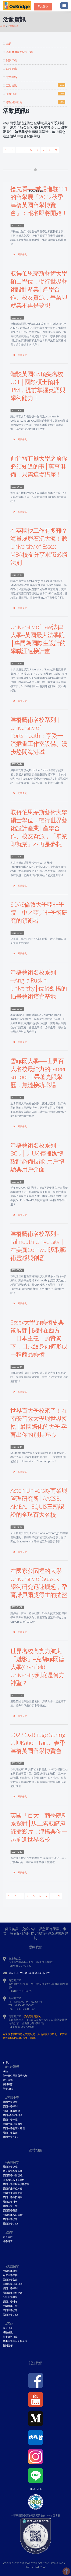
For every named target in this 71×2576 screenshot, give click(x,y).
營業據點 (10, 77)
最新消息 (34, 94)
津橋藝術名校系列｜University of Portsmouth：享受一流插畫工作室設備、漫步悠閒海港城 (38, 736)
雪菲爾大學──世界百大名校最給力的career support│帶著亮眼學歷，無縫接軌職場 (38, 1073)
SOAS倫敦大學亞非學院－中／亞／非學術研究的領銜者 (38, 912)
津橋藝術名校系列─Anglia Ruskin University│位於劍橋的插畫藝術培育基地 (38, 984)
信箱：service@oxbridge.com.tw (29, 1973)
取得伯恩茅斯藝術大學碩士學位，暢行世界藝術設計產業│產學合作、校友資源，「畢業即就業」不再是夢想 (38, 828)
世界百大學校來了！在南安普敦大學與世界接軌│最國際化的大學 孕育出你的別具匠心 (38, 1422)
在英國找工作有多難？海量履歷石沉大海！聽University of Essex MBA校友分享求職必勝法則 (39, 546)
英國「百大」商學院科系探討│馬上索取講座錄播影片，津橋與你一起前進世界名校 (38, 1827)
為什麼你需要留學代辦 (18, 52)
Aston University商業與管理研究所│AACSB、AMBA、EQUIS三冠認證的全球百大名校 (38, 1502)
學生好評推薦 (34, 102)
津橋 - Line (36, 2488)
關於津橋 (10, 60)
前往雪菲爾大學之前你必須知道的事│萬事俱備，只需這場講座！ (38, 466)
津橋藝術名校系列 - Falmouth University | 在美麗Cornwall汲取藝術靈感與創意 (38, 1246)
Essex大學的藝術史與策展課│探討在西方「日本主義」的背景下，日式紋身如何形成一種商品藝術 (38, 1338)
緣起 (7, 43)
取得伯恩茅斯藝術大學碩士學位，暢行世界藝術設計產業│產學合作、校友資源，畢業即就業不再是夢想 (38, 289)
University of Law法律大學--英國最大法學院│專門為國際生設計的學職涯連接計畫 (38, 639)
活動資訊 (34, 85)
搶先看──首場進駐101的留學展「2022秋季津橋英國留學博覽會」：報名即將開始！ (39, 201)
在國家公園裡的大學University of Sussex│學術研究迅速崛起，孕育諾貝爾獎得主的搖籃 (38, 1583)
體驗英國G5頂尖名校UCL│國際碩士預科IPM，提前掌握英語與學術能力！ (37, 386)
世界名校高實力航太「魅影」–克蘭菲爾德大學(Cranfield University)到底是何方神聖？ (37, 1667)
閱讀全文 (20, 254)
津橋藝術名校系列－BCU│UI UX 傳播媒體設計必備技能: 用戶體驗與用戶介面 (37, 1157)
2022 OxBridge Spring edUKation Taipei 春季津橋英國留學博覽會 (37, 1743)
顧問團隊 (10, 68)
